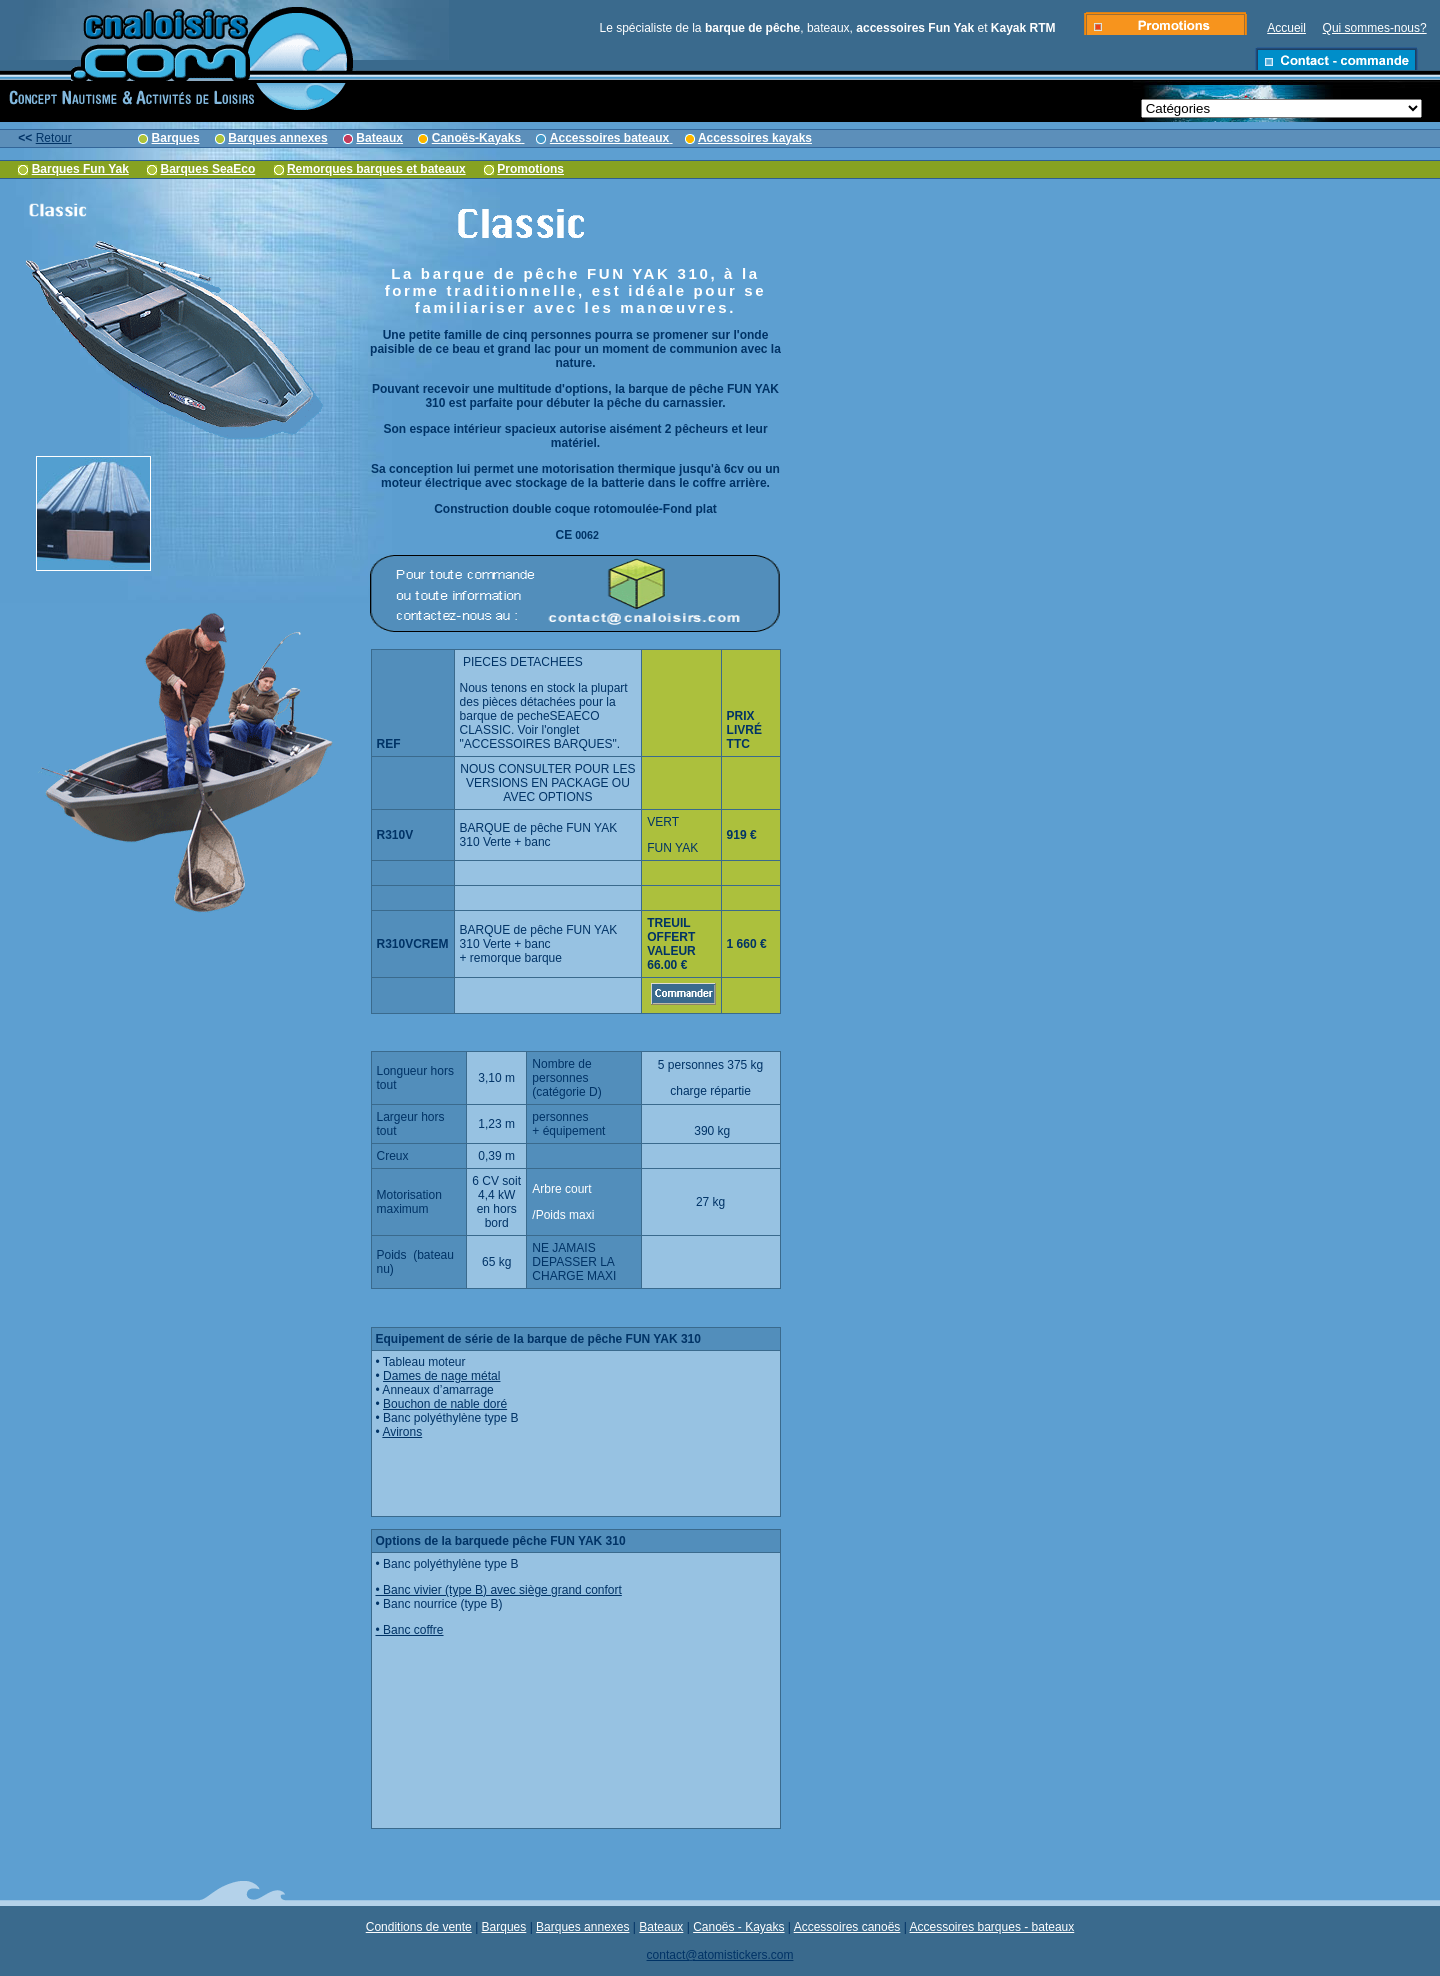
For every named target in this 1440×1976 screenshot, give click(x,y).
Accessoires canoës (847, 1927)
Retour (54, 138)
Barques (504, 1927)
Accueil (1286, 28)
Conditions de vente (419, 1927)
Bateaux (661, 1927)
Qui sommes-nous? (1375, 28)
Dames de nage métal (441, 1376)
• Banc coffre (410, 1630)
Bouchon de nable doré (445, 1404)
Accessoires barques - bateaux (992, 1927)
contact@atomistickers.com (720, 1955)
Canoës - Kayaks (738, 1927)
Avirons (402, 1432)
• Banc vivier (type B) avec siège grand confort (499, 1590)
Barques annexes (582, 1927)
